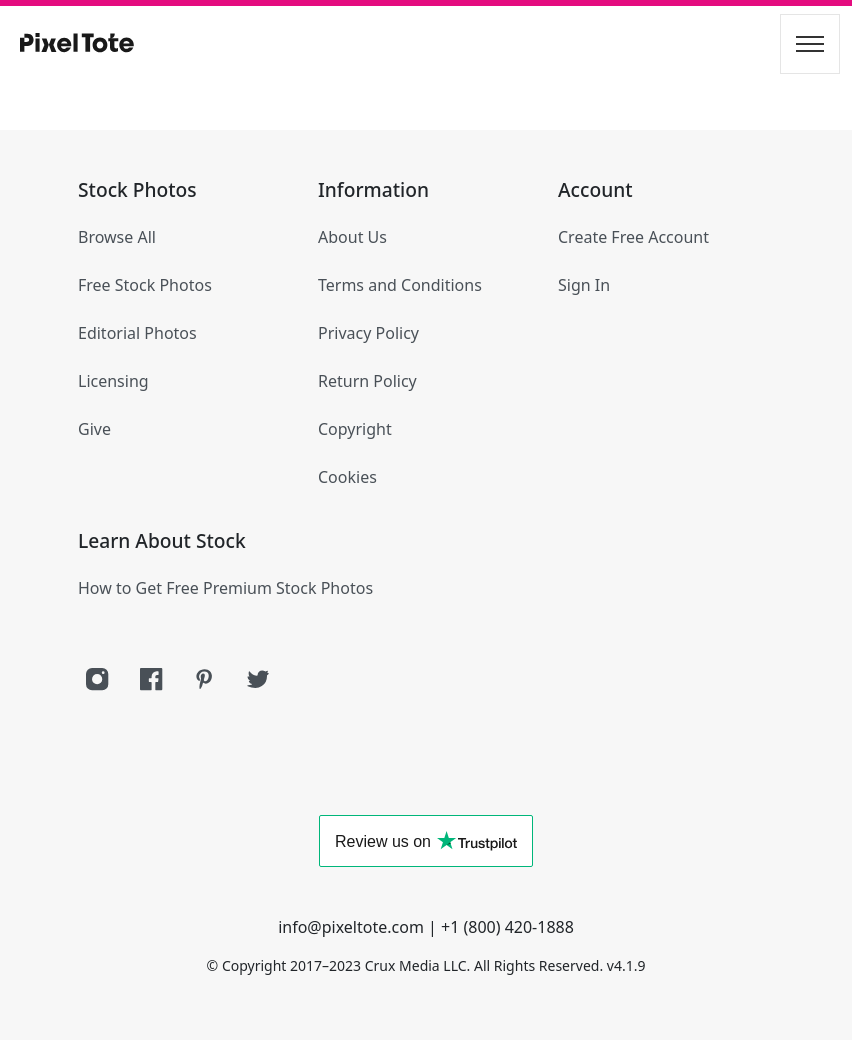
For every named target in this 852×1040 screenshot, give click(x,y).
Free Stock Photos (145, 285)
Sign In (584, 285)
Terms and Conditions (400, 285)
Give (94, 429)
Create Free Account (633, 237)
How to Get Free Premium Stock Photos (225, 588)
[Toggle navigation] (810, 44)
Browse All (117, 237)
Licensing (113, 381)
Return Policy (367, 381)
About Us (352, 237)
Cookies (347, 477)
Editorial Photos (137, 333)
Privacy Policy (368, 333)
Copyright (355, 429)
